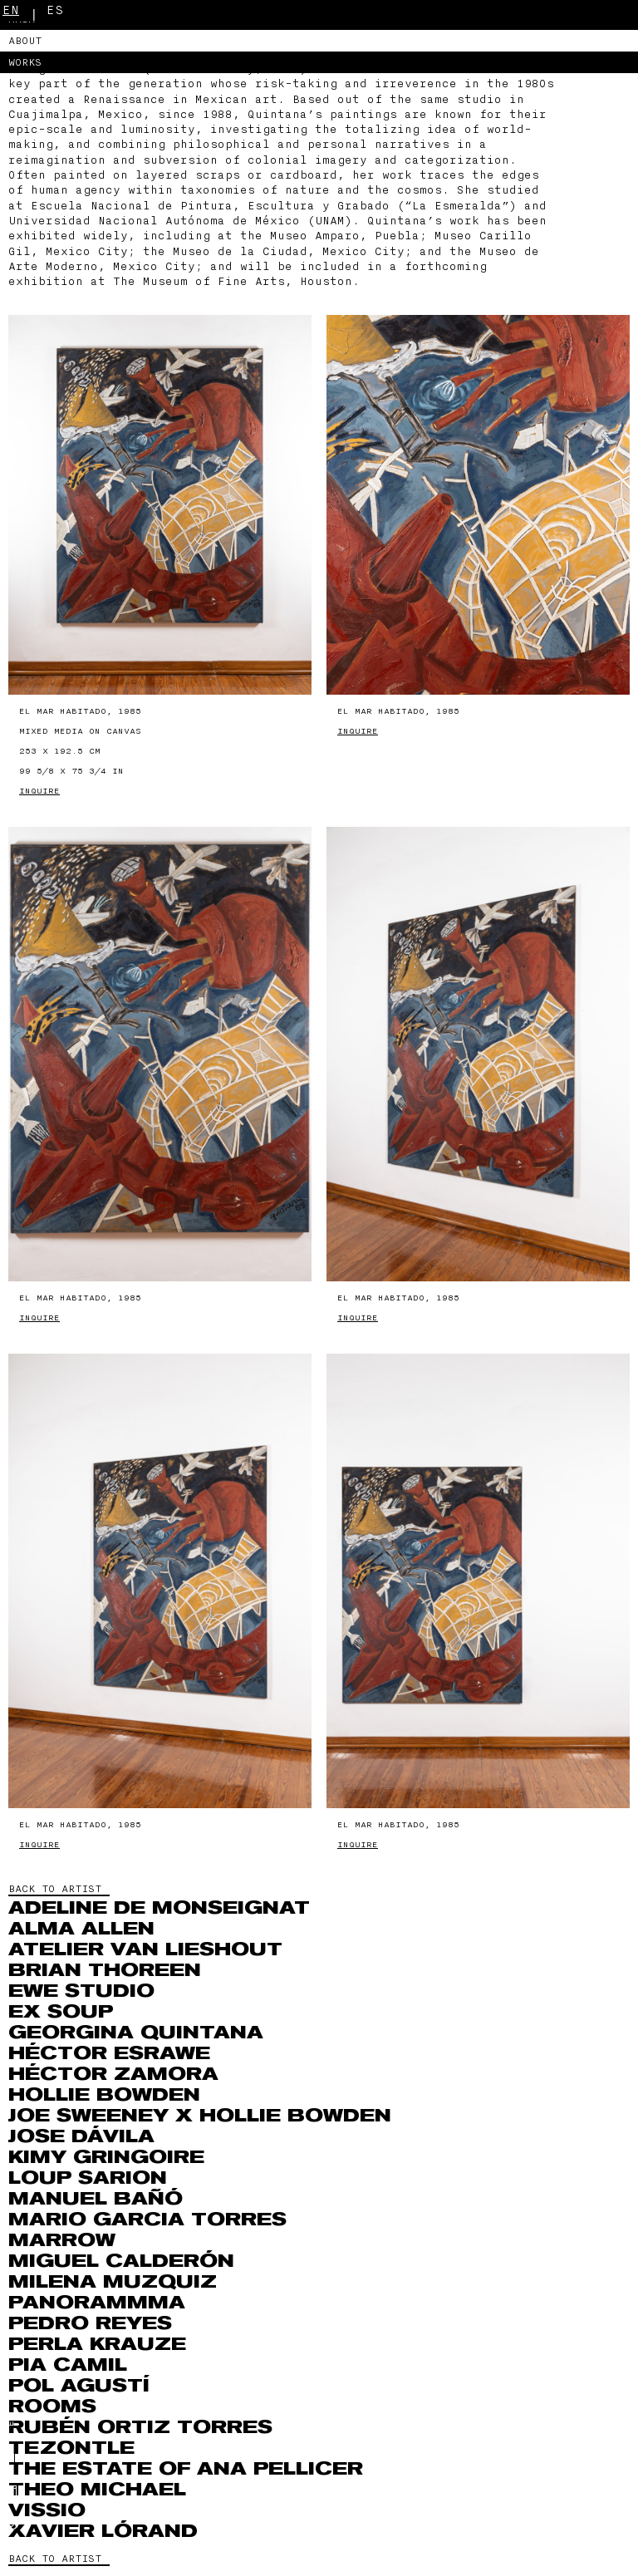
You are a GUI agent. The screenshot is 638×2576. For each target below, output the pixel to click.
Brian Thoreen (104, 1970)
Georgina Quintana (135, 2032)
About (25, 41)
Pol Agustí (79, 2386)
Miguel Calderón (121, 2261)
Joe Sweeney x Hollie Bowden (199, 2115)
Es (55, 10)
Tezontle (71, 2448)
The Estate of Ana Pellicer (185, 2469)
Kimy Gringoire (106, 2157)
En (10, 10)
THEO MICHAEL (97, 2489)
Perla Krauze (97, 2344)
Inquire (39, 791)
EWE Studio (81, 1991)
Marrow (61, 2240)
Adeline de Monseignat (159, 1908)
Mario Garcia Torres (147, 2219)
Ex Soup (60, 2012)
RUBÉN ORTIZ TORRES (140, 2427)
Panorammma (96, 2302)
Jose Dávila (81, 2136)
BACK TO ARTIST (54, 1889)
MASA (21, 19)
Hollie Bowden (104, 2095)
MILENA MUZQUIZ (112, 2282)
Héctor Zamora (113, 2074)
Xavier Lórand (103, 2531)
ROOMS (52, 2406)
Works (25, 62)
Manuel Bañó (95, 2199)
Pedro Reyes (90, 2323)
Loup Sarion (87, 2178)
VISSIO (47, 2510)
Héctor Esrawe (109, 2053)
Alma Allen (81, 1928)
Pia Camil (67, 2365)
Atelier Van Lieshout (145, 1949)
